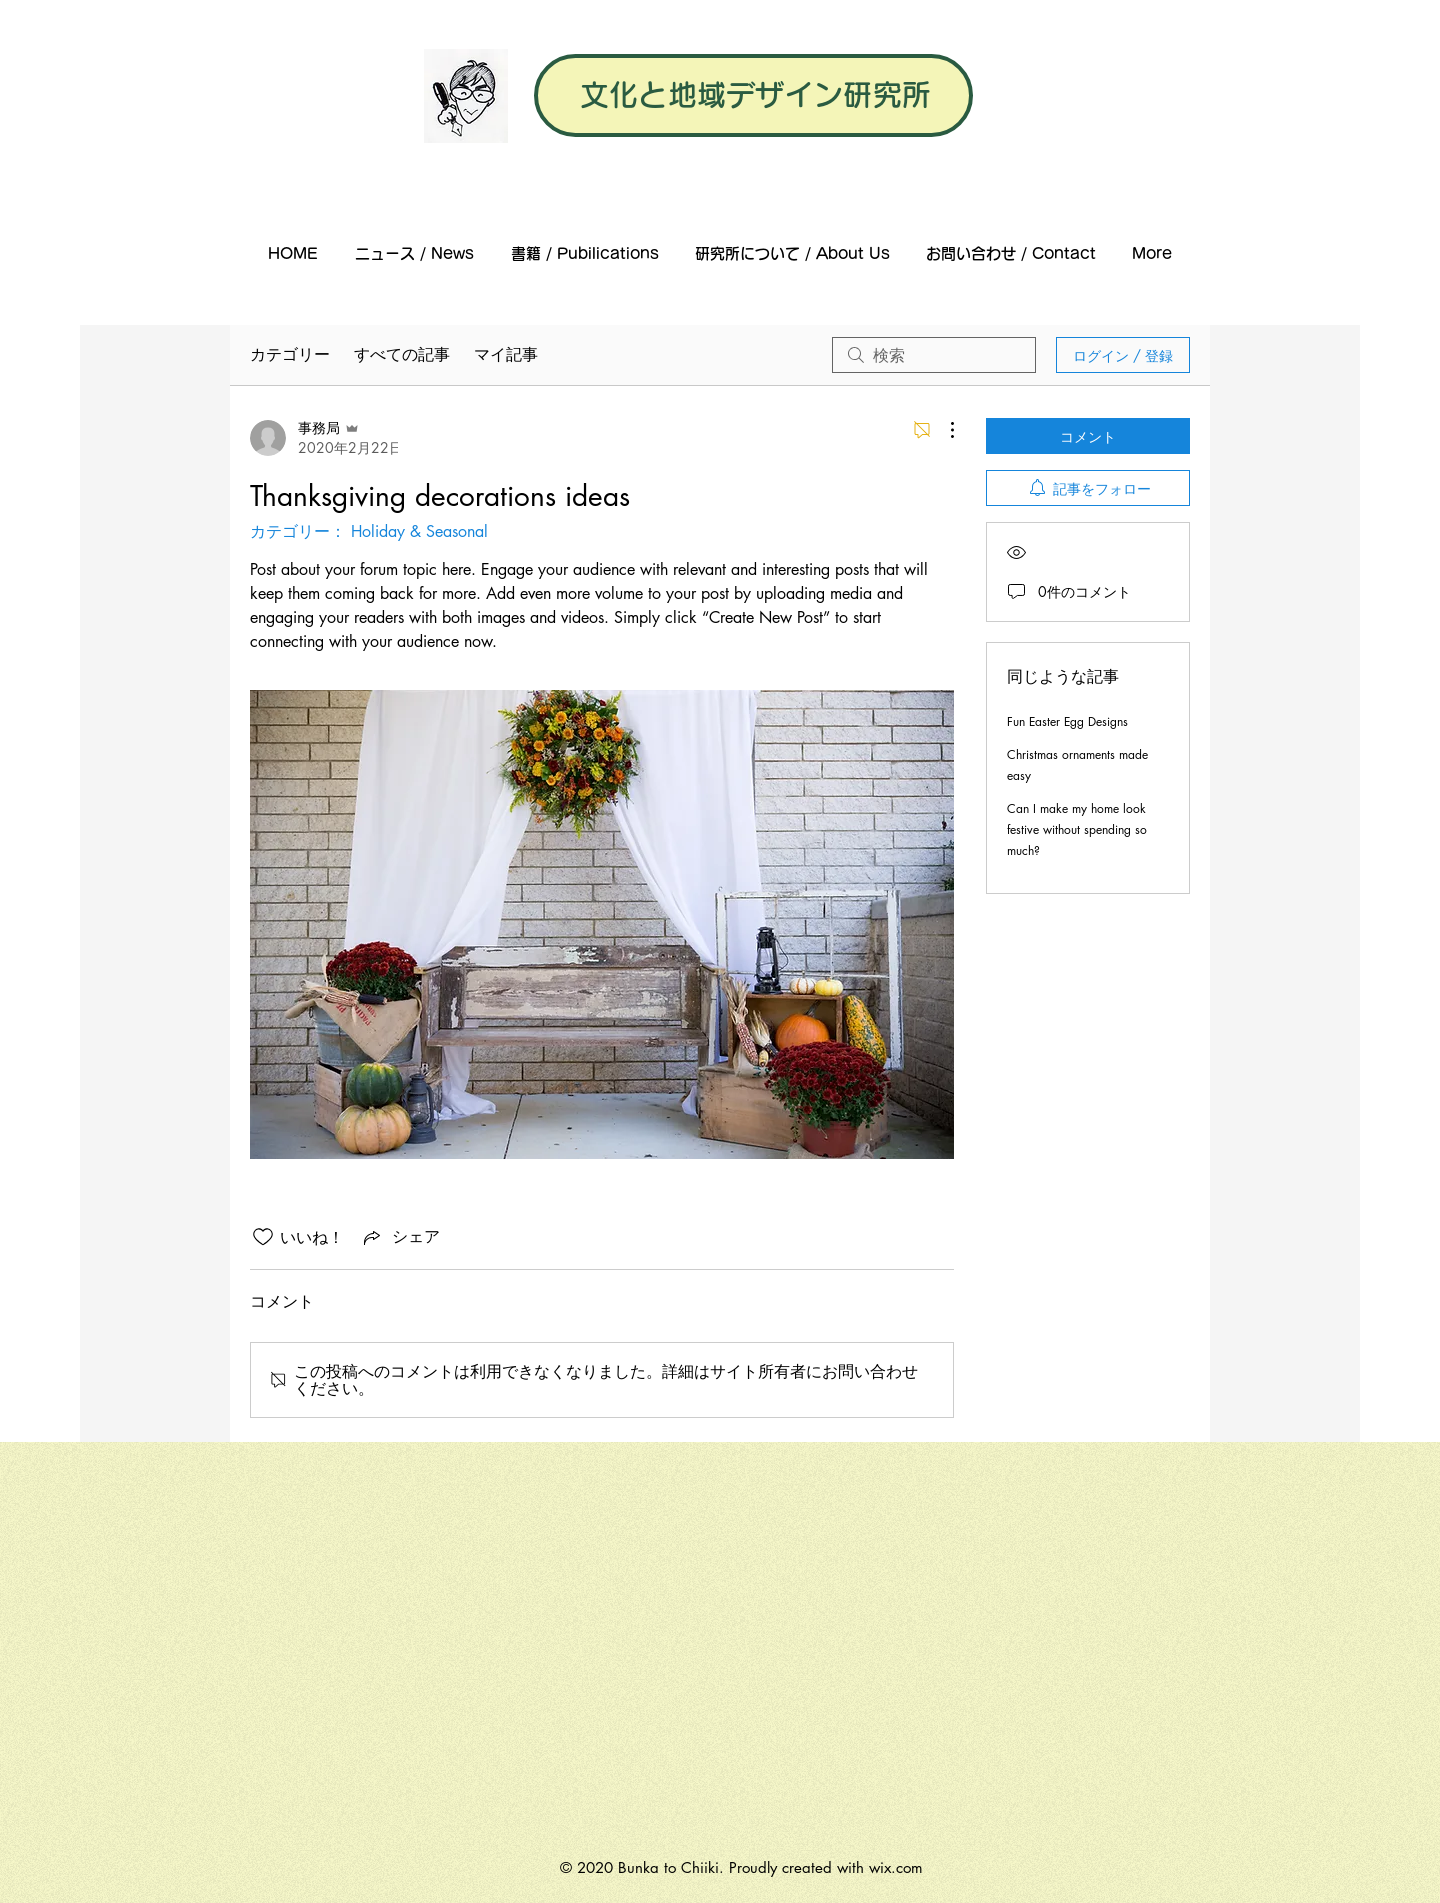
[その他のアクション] (942, 430)
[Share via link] (400, 1237)
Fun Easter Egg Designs (1067, 721)
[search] (934, 355)
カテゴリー (290, 354)
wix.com (896, 1867)
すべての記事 (402, 354)
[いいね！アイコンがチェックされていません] (263, 1237)
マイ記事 (506, 354)
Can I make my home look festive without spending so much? (1077, 829)
